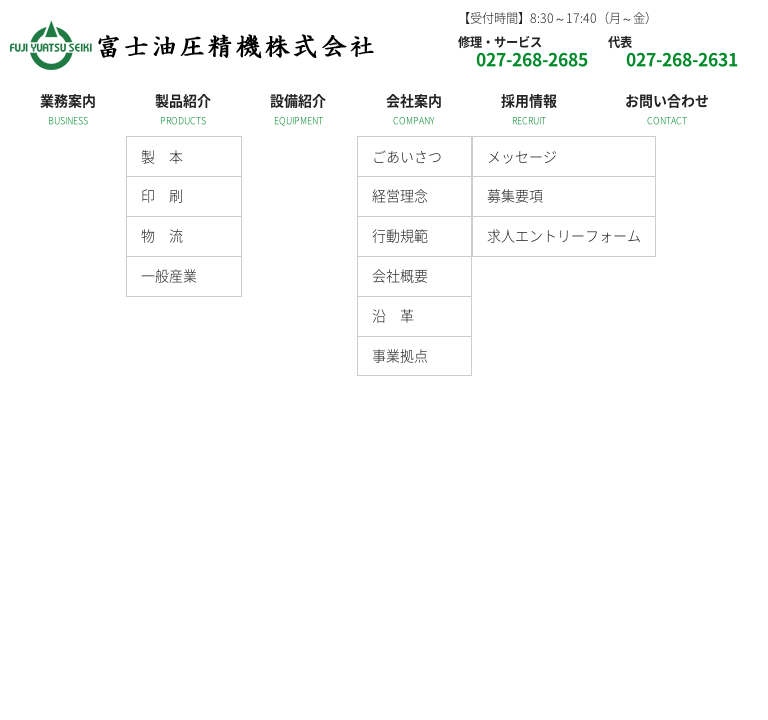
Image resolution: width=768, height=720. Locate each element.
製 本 (162, 156)
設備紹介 (298, 100)
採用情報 (529, 100)
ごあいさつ (407, 156)
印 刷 (162, 195)
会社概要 (400, 275)
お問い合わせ (667, 100)
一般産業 (169, 275)
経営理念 (400, 195)
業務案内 (68, 100)
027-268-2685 (532, 59)
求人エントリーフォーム (564, 235)
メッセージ (522, 156)
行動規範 (400, 235)
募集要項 (515, 195)
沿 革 (393, 315)
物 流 (162, 235)
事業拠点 (400, 355)
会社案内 (414, 100)
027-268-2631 (682, 59)
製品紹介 (183, 100)
